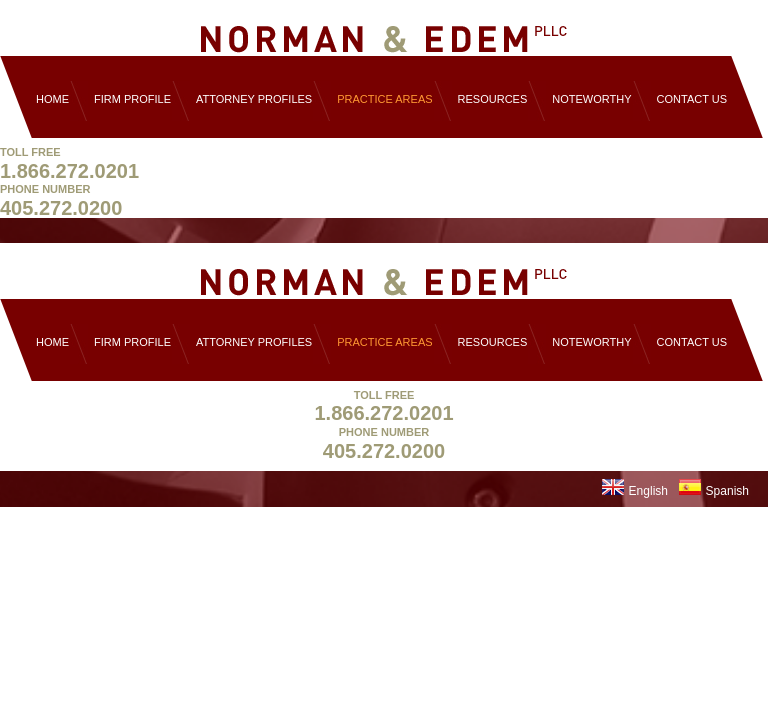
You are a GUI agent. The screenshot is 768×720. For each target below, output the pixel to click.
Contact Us (692, 99)
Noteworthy (591, 99)
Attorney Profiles (254, 99)
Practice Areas (384, 99)
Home (52, 99)
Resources (493, 99)
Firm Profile (132, 99)
